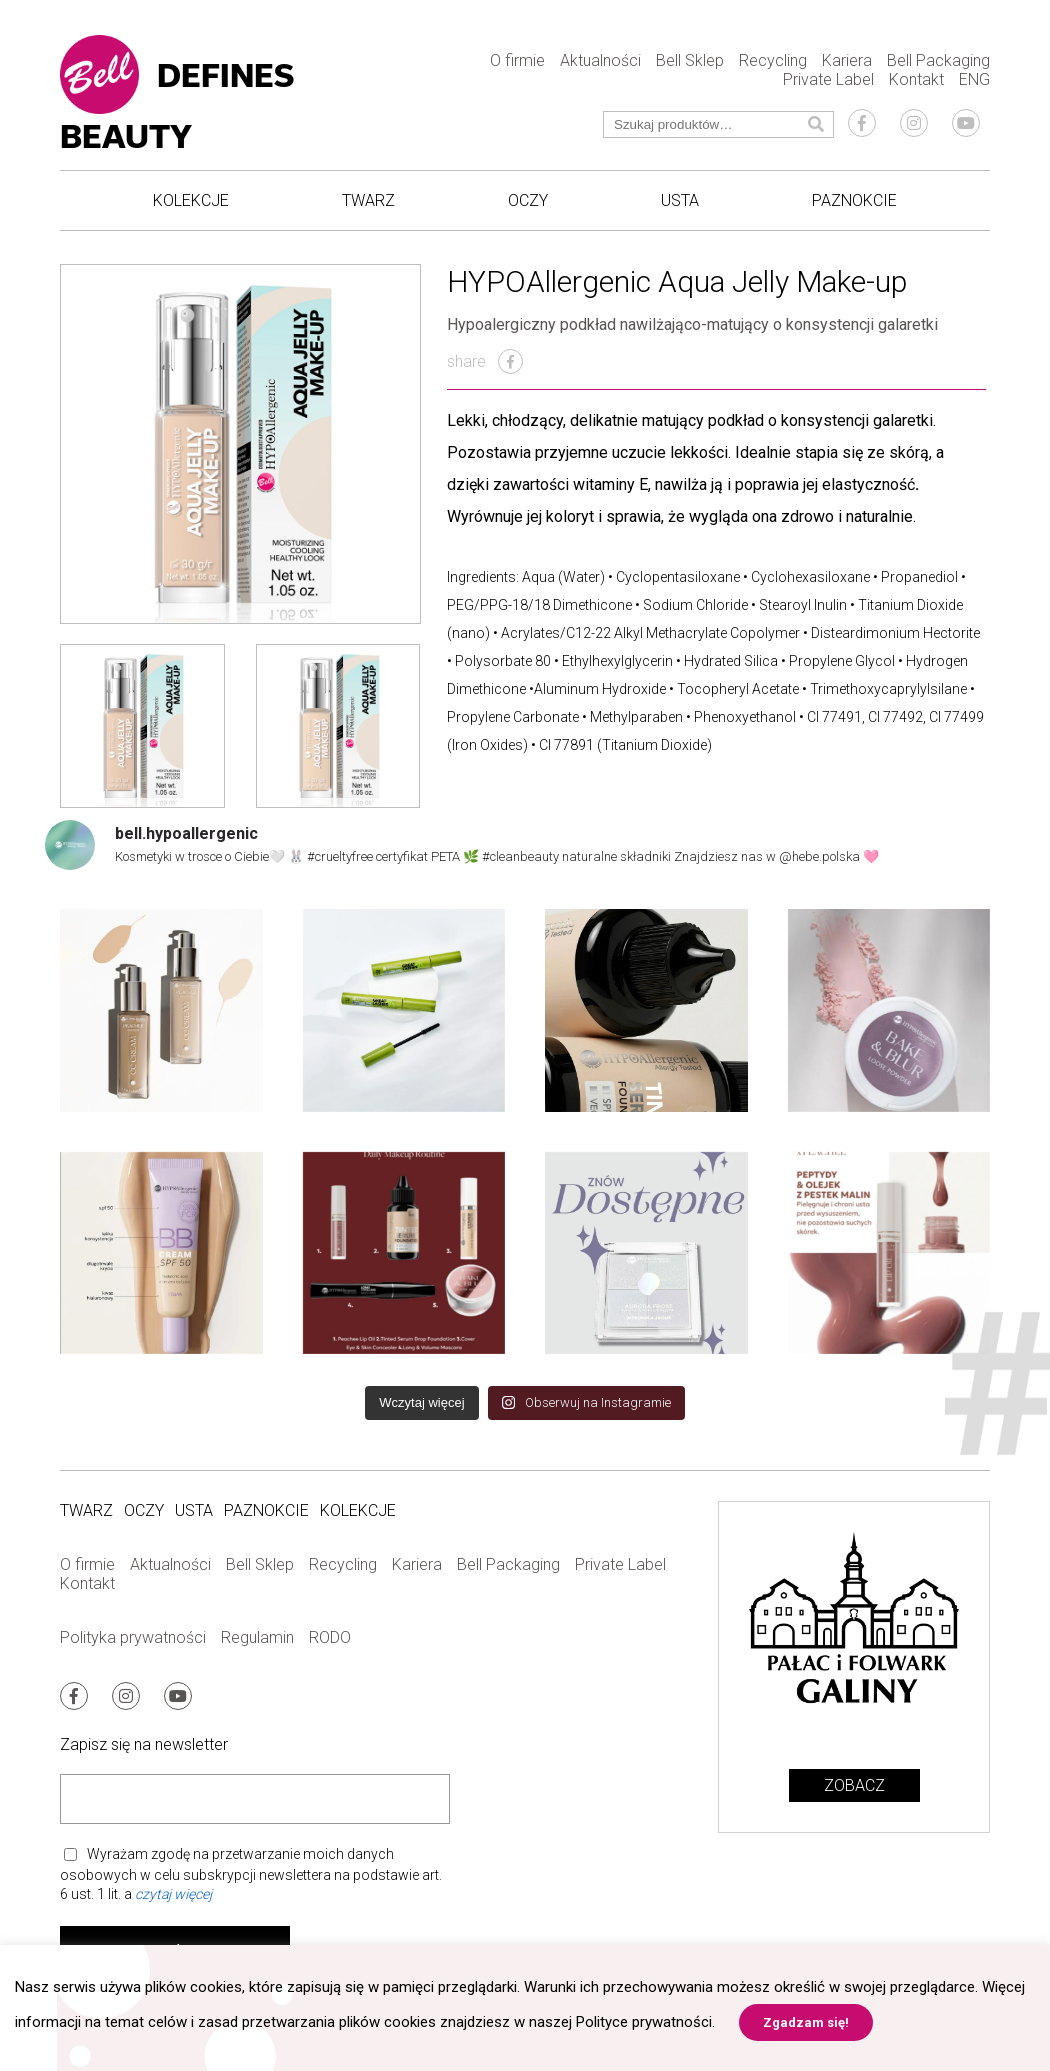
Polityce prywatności (644, 2022)
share (485, 361)
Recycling (773, 60)
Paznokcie (854, 200)
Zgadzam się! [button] (806, 2022)
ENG (974, 79)
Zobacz (854, 1785)
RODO (330, 1637)
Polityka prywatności (133, 1637)
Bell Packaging (938, 60)
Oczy (528, 200)
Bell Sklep (690, 60)
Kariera (847, 60)
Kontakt (916, 79)
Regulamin (257, 1637)
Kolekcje (191, 200)
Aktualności (600, 60)
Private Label (828, 79)
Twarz (368, 200)
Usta (680, 200)
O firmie (517, 60)
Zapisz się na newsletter (144, 1744)
